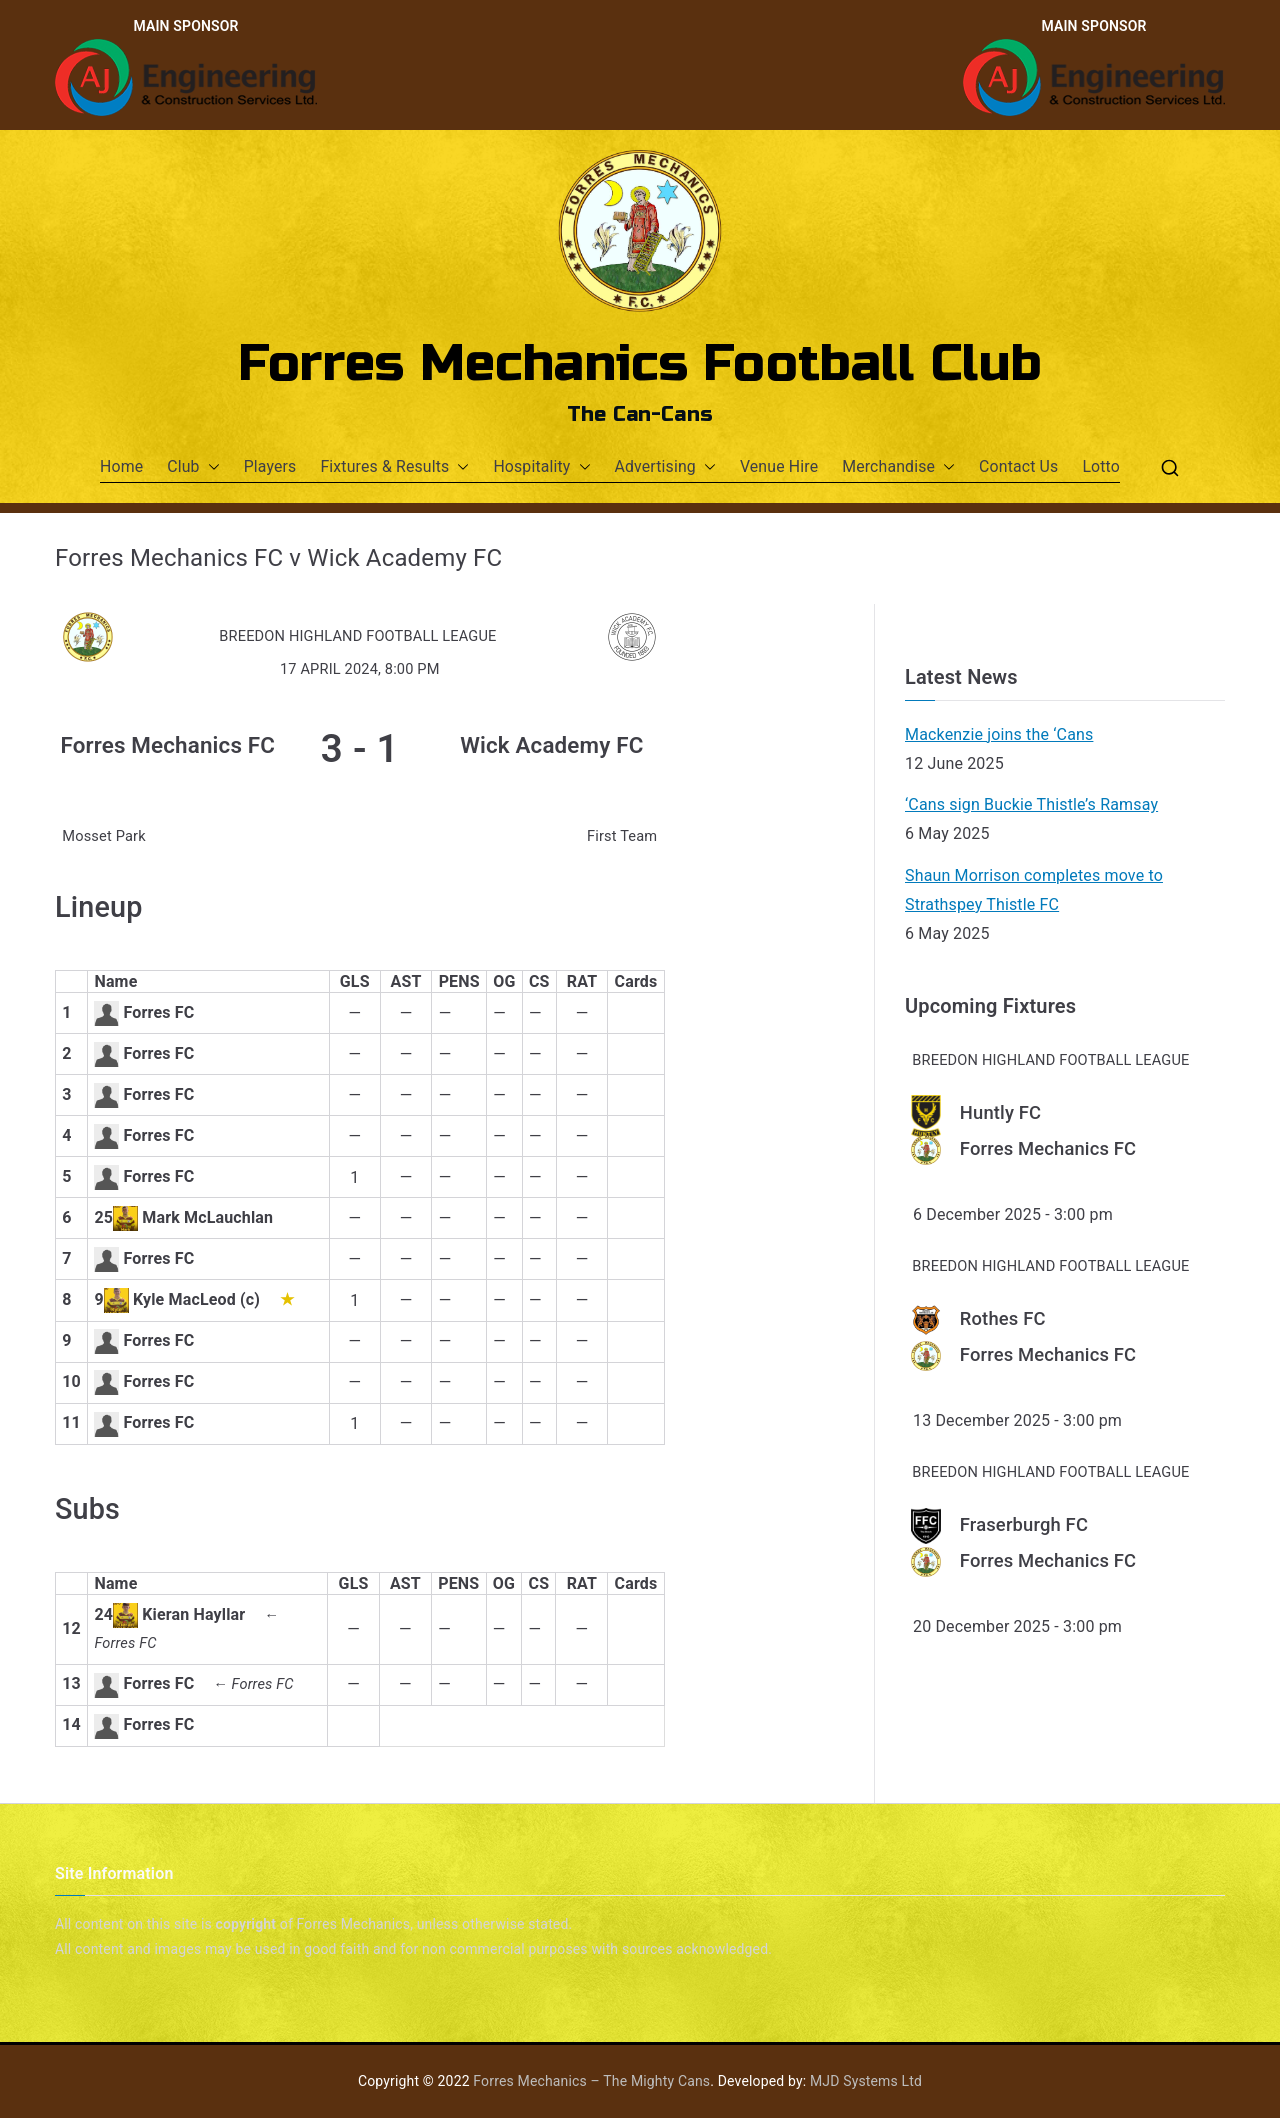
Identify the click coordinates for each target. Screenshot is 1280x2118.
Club (193, 467)
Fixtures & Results (394, 467)
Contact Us (1018, 466)
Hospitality (541, 467)
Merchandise (898, 467)
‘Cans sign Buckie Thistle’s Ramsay (1031, 804)
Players (270, 466)
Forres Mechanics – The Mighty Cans (591, 2081)
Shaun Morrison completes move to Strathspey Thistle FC (1034, 890)
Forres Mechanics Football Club (640, 364)
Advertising (665, 467)
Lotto (1101, 466)
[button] (210, 467)
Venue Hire (779, 466)
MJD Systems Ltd (866, 2081)
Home (121, 466)
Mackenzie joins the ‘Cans (999, 734)
